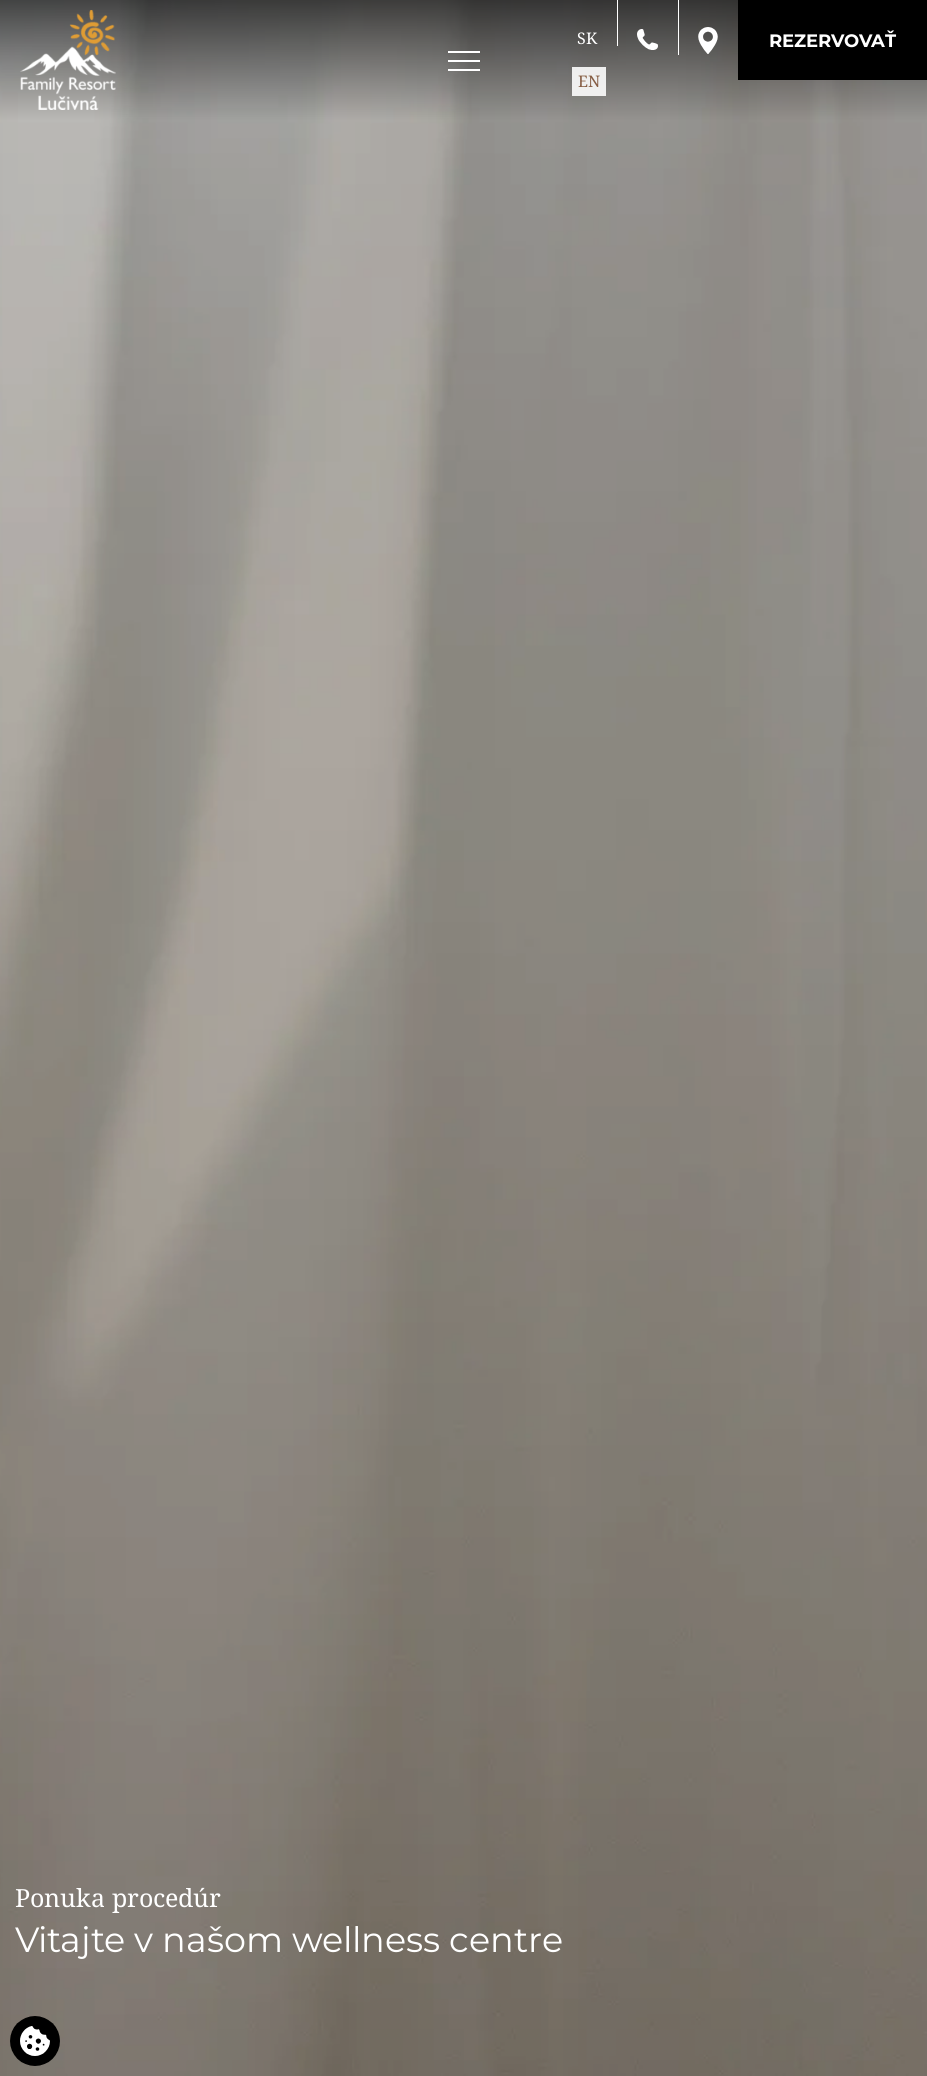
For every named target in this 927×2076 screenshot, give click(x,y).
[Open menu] (464, 61)
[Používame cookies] (35, 2041)
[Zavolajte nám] (647, 38)
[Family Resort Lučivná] (68, 60)
